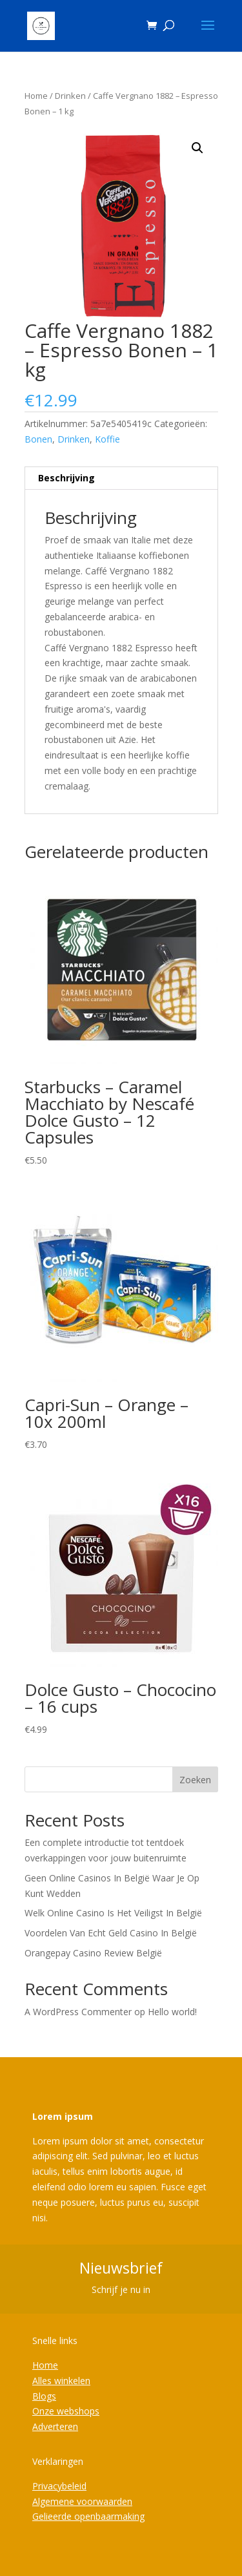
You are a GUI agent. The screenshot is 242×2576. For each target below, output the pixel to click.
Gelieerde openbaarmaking (88, 2516)
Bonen (38, 439)
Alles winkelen (61, 2380)
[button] (197, 148)
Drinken (70, 95)
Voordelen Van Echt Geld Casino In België (111, 1933)
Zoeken (195, 1780)
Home (36, 95)
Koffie (107, 439)
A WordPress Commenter (78, 2011)
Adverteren (55, 2426)
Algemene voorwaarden (82, 2501)
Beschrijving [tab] (66, 478)
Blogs (44, 2396)
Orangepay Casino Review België (93, 1953)
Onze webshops (65, 2411)
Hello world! (172, 2011)
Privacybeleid (59, 2486)
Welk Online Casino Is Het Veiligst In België (113, 1913)
